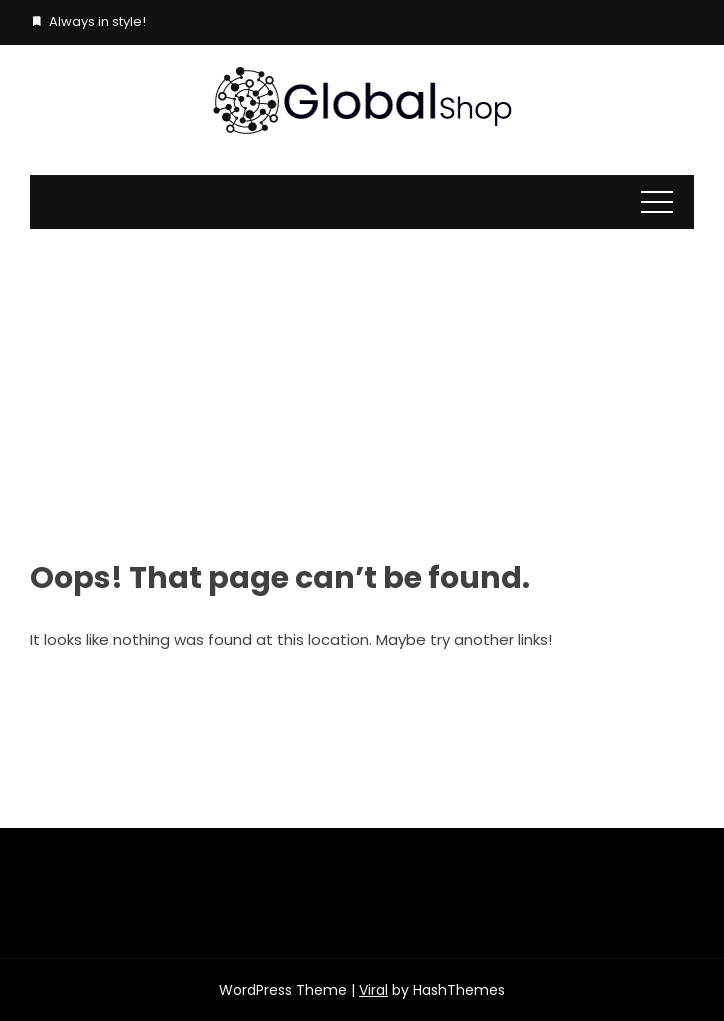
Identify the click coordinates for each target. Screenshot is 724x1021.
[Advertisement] (362, 379)
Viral (373, 990)
